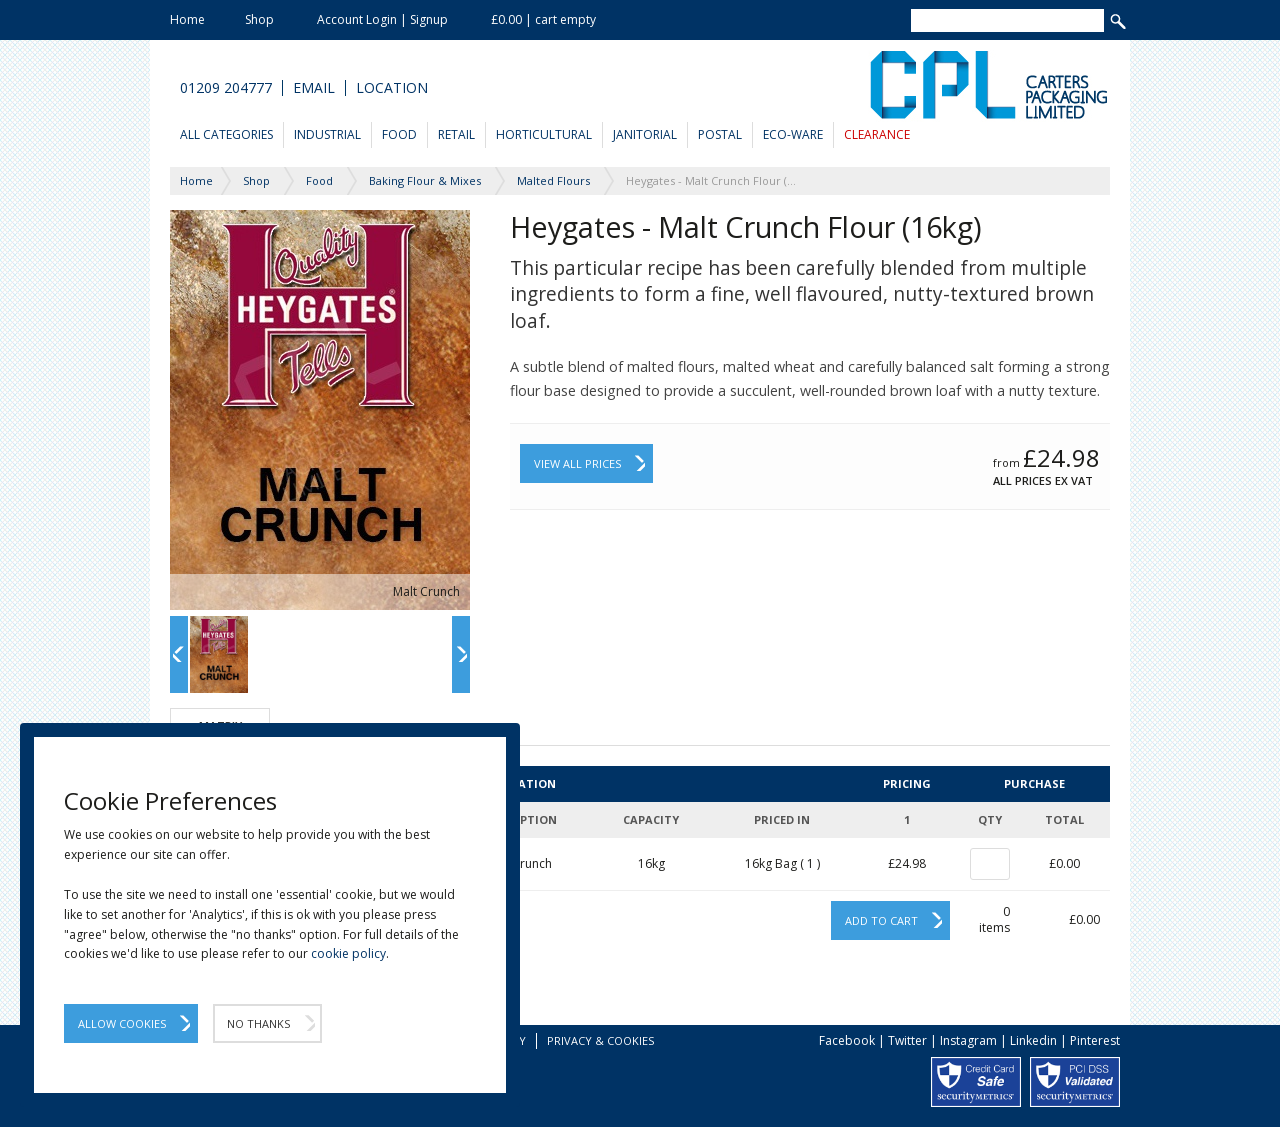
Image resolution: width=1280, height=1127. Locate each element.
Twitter (907, 1040)
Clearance (877, 134)
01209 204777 (226, 88)
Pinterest (1095, 1040)
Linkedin (1033, 1040)
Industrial (327, 134)
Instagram (968, 1040)
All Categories (226, 134)
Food (399, 134)
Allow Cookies (122, 1023)
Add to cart (881, 920)
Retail (456, 134)
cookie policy (348, 953)
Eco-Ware (793, 134)
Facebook (847, 1040)
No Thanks (258, 1023)
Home (187, 19)
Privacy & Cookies (600, 1040)
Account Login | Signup (382, 19)
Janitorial (645, 134)
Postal (720, 134)
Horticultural (544, 134)
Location (392, 88)
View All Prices (577, 463)
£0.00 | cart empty (543, 19)
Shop (259, 19)
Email (314, 88)
